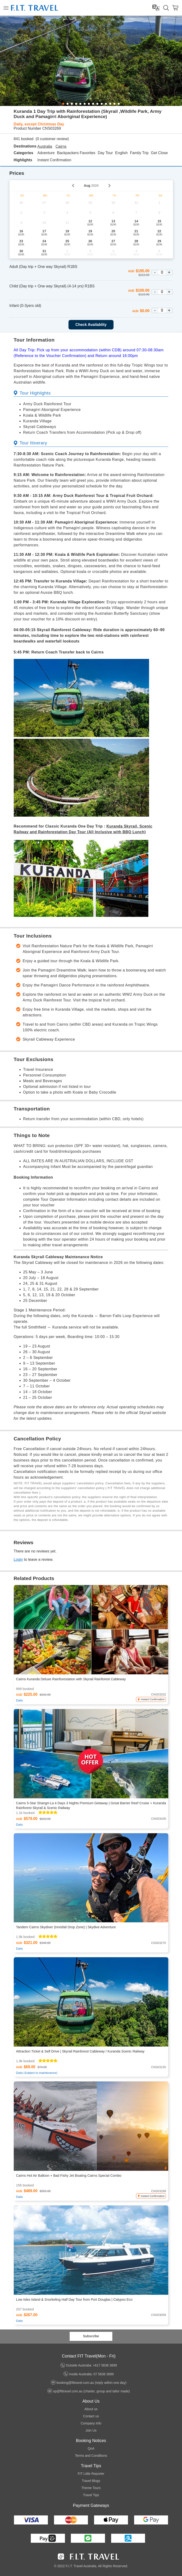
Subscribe (91, 2336)
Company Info (91, 2423)
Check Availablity (90, 325)
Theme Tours (90, 2488)
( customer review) (52, 139)
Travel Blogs (91, 2481)
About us (90, 2409)
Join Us (91, 2430)
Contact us (91, 2416)
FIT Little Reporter (91, 2474)
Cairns (60, 146)
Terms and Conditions (91, 2455)
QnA (91, 2448)
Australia (44, 146)
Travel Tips (91, 2495)
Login (18, 1559)
